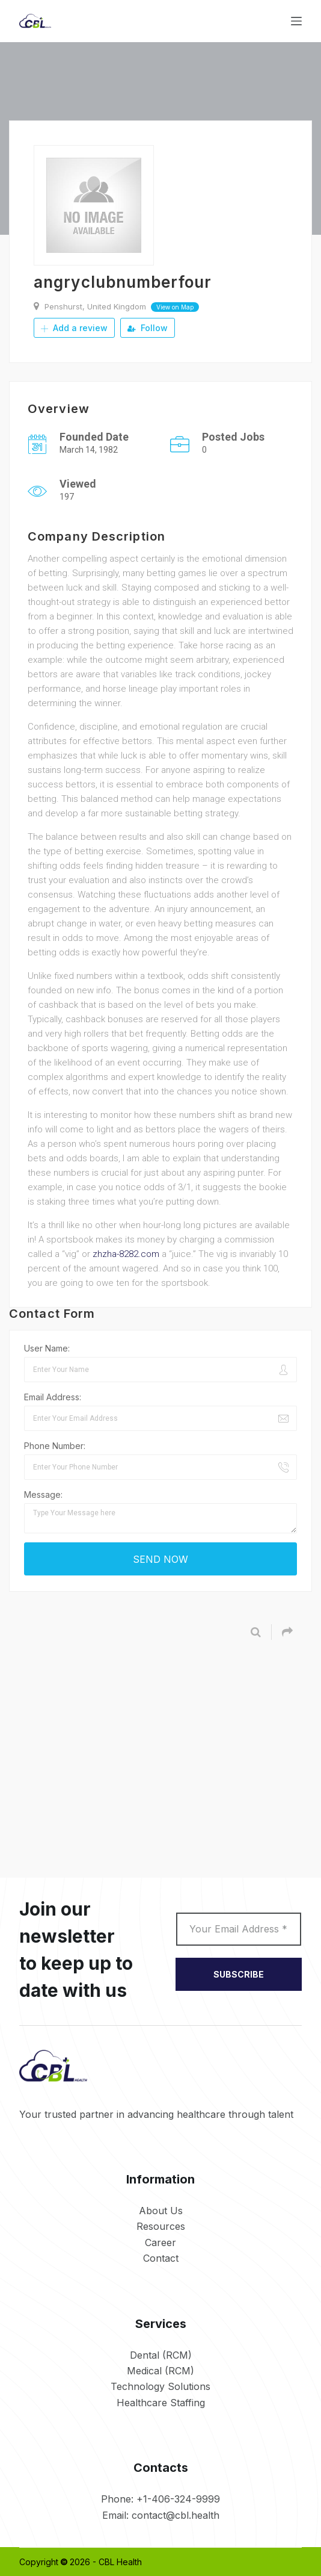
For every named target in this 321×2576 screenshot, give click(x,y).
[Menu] (296, 21)
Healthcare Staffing (161, 2402)
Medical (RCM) (160, 2370)
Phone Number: (54, 1445)
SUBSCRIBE (238, 1974)
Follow (147, 328)
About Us (161, 2210)
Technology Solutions (160, 2386)
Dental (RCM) (161, 2354)
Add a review (74, 328)
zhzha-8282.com (126, 1253)
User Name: (47, 1347)
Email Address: (52, 1396)
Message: (43, 1494)
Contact (161, 2258)
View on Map (175, 307)
